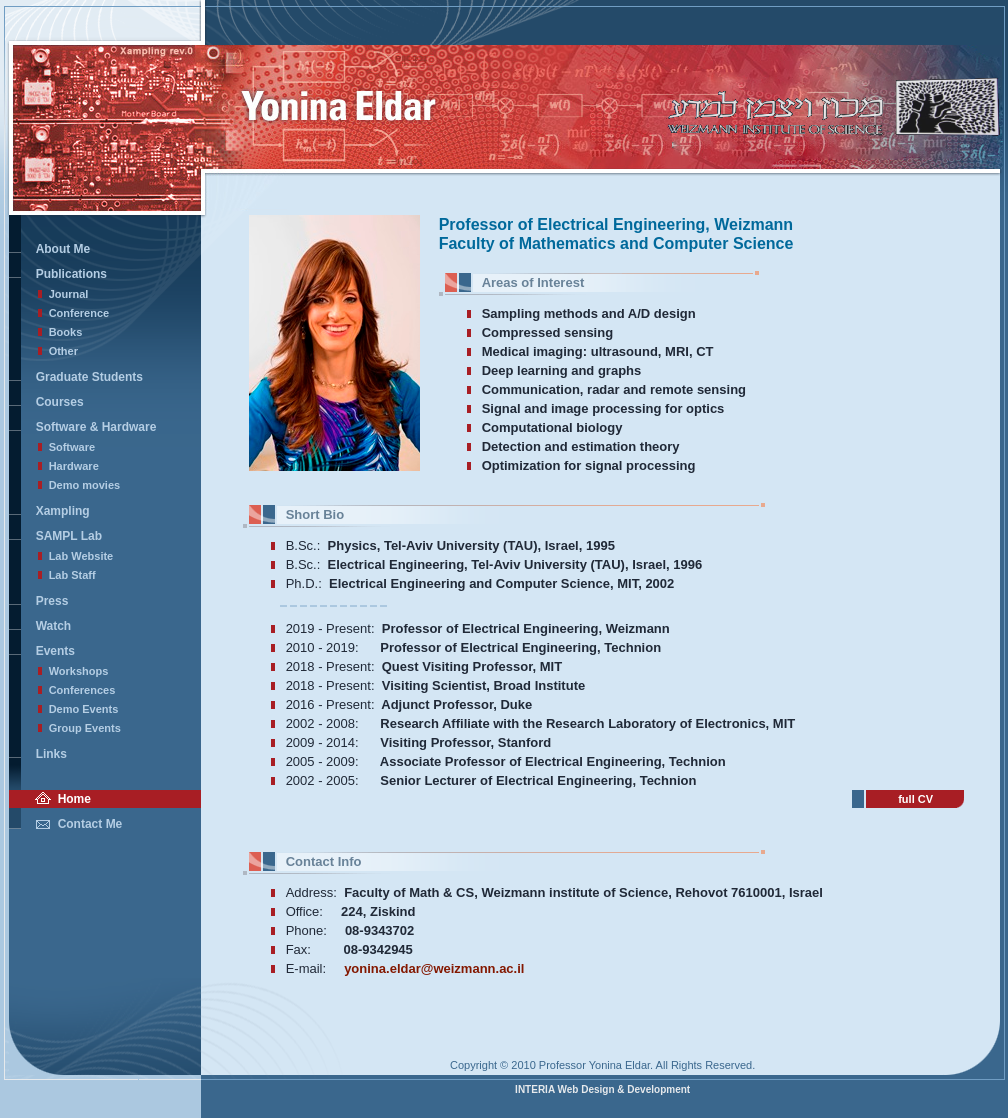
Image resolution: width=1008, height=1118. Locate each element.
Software (72, 447)
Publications (71, 274)
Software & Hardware (96, 427)
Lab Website (81, 556)
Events (55, 651)
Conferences (82, 690)
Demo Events (84, 709)
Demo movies (85, 485)
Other (63, 351)
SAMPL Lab (69, 536)
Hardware (74, 466)
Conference (79, 313)
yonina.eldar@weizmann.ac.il (434, 968)
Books (66, 332)
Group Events (85, 728)
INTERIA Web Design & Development (602, 1089)
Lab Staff (72, 575)
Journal (69, 294)
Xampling (63, 511)
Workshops (79, 671)
